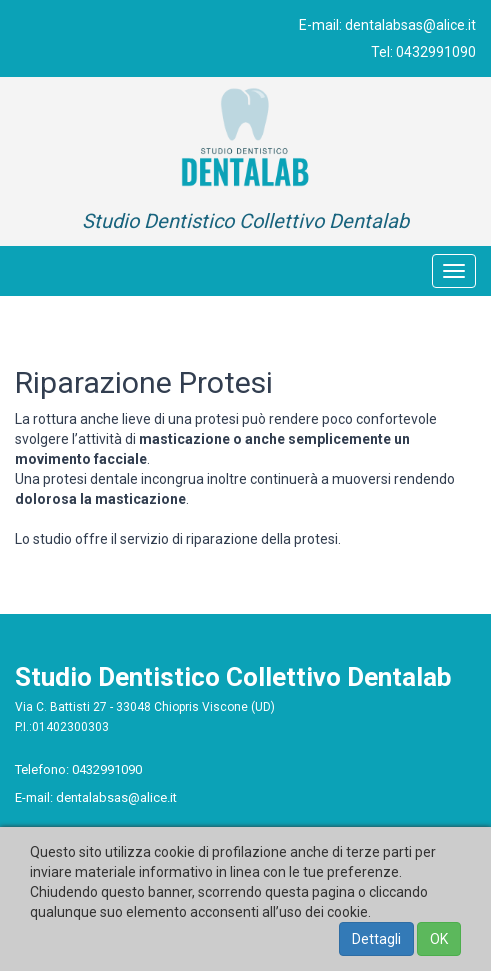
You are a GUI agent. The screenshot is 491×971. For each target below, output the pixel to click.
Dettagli (376, 939)
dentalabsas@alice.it (410, 25)
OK (439, 939)
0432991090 (436, 52)
